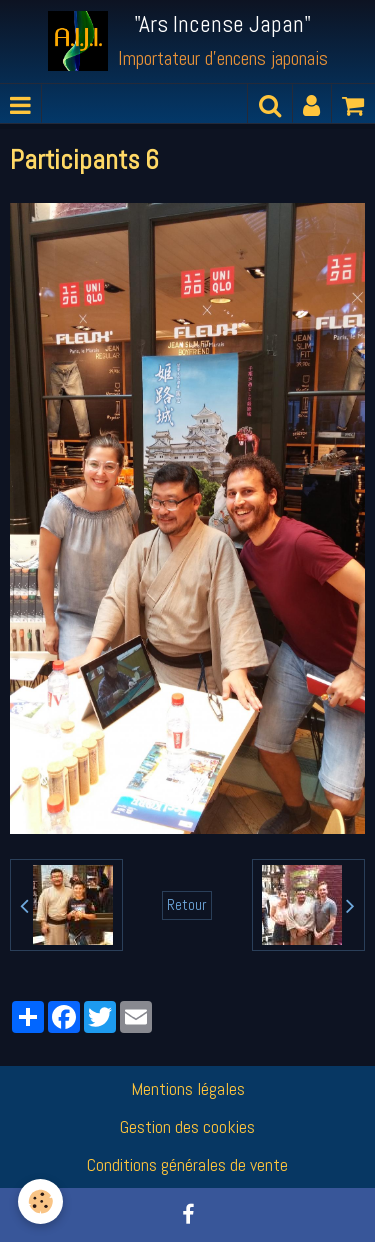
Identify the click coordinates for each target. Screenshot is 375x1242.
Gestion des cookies (187, 1126)
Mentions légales (188, 1088)
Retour (187, 905)
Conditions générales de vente (187, 1164)
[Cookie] (40, 1201)
